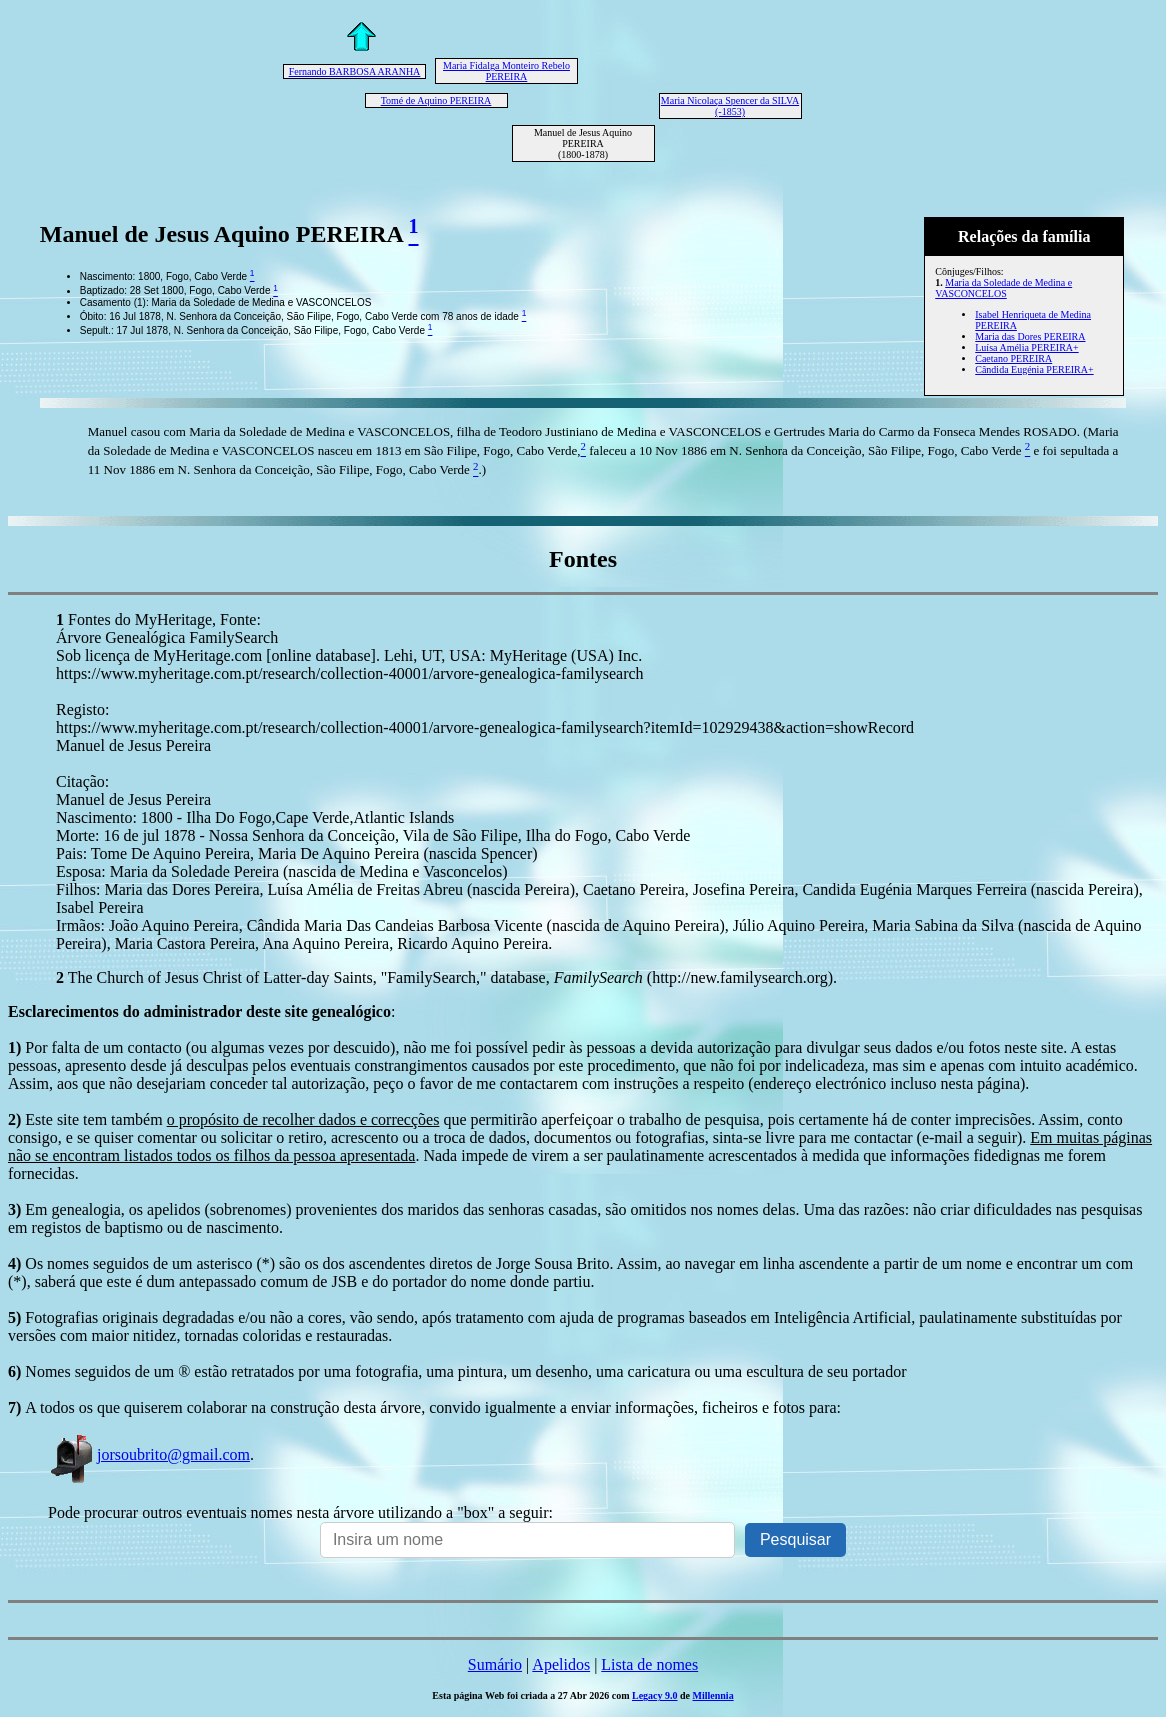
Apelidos (561, 1664)
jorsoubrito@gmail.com (149, 1454)
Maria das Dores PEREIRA (1030, 336)
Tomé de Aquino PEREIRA (436, 100)
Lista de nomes (649, 1664)
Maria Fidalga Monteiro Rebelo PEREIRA (506, 71)
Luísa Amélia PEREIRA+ (1026, 347)
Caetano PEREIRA (1013, 358)
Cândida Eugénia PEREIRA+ (1034, 369)
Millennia (713, 1695)
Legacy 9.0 (655, 1695)
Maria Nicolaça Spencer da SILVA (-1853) (730, 106)
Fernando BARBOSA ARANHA (355, 71)
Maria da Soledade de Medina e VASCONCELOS (1003, 288)
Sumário (495, 1664)
